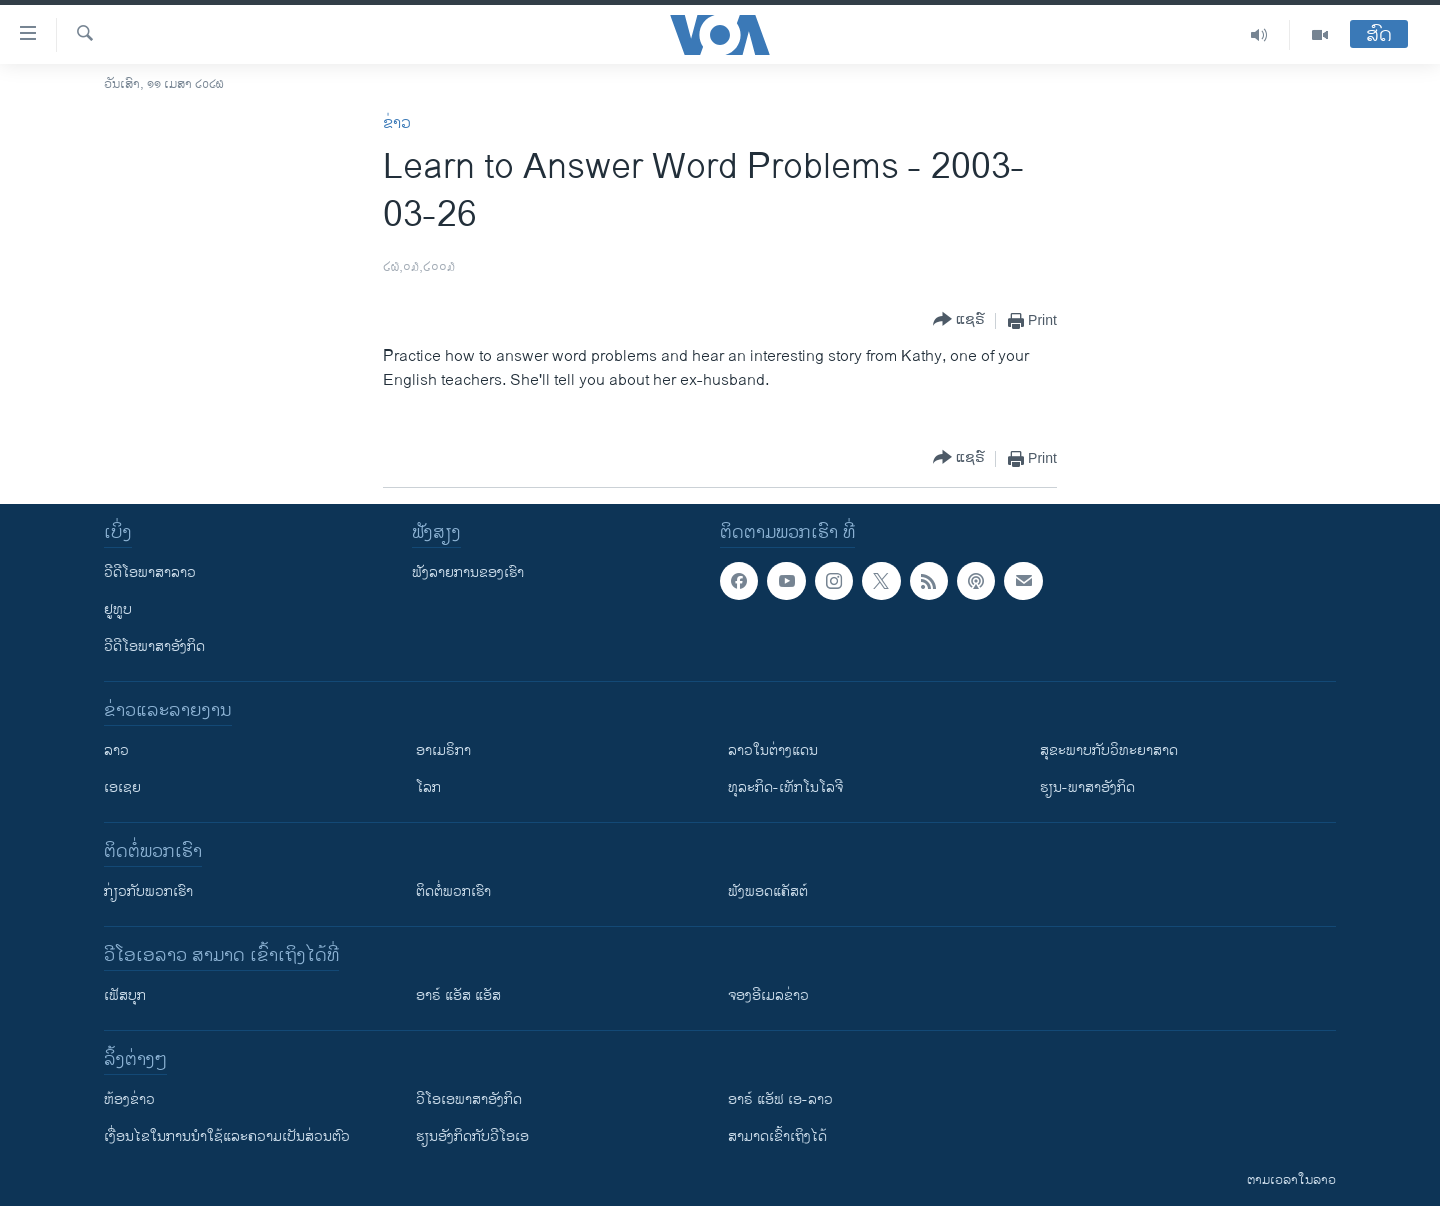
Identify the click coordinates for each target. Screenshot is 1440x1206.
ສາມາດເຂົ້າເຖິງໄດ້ (777, 1136)
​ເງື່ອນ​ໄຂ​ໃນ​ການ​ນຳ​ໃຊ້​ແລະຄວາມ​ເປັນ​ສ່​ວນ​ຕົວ (227, 1136)
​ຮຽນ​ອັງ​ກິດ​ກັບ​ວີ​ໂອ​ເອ (472, 1136)
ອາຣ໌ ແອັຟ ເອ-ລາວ (780, 1099)
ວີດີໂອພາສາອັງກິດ (154, 646)
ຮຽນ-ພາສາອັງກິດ (1087, 787)
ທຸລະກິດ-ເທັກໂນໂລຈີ (785, 787)
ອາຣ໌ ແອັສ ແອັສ (458, 995)
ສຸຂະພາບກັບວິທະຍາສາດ (1109, 750)
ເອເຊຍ (122, 787)
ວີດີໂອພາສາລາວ (150, 572)
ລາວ (116, 750)
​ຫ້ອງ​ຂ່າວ (129, 1099)
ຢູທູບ (118, 609)
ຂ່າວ (397, 123)
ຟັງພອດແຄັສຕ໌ (768, 891)
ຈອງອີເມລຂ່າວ (768, 995)
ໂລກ (428, 787)
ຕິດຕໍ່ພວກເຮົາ (453, 891)
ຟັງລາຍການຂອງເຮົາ (468, 572)
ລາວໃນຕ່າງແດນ (773, 750)
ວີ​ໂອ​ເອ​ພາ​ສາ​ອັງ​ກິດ (469, 1099)
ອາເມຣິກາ (443, 750)
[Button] (959, 320)
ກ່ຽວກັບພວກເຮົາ (148, 891)
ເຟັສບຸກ (125, 995)
